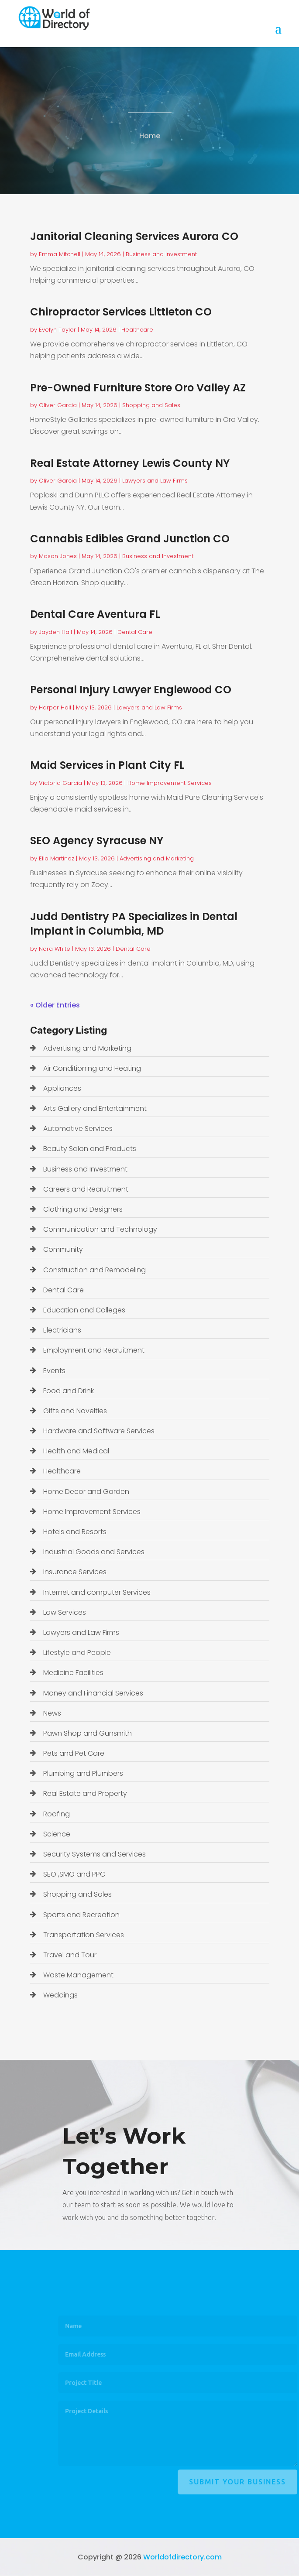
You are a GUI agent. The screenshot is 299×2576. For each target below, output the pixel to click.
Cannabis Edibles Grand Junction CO (130, 538)
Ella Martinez (56, 858)
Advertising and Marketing (157, 858)
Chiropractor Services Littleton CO (121, 312)
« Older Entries (55, 1005)
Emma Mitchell (59, 254)
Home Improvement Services (169, 783)
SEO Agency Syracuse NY (96, 840)
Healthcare (137, 329)
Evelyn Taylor (57, 329)
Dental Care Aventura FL (95, 614)
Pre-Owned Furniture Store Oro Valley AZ (138, 387)
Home (149, 139)
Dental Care (134, 632)
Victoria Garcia (60, 783)
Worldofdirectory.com (182, 2557)
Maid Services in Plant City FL (107, 765)
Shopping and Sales (151, 405)
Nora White (54, 949)
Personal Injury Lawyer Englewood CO (130, 689)
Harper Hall (55, 707)
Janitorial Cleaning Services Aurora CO (134, 236)
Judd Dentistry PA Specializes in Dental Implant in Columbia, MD (133, 924)
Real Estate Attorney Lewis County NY (130, 463)
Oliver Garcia (58, 405)
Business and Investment (161, 254)
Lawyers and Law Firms (155, 480)
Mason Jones (58, 556)
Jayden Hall (55, 632)
